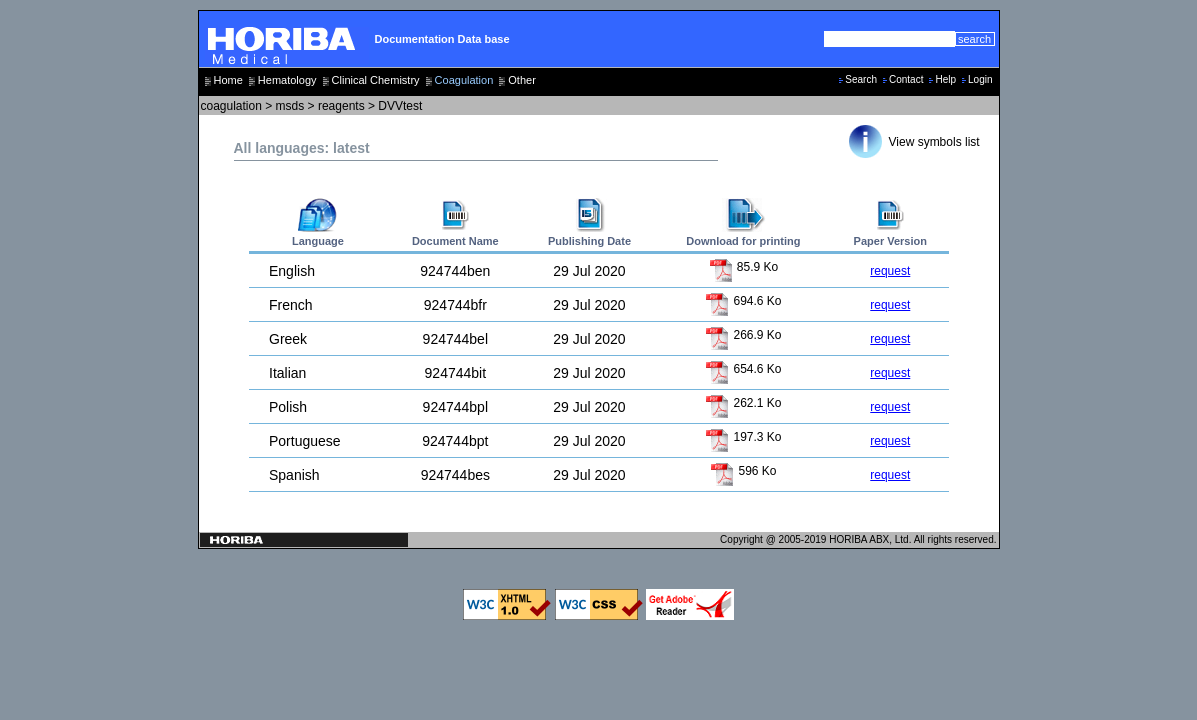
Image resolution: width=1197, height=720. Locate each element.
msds (290, 106)
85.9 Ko (744, 267)
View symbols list (934, 142)
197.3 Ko (743, 437)
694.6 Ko (743, 301)
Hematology (287, 80)
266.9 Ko (743, 335)
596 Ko (743, 471)
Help (945, 79)
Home (228, 80)
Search (861, 79)
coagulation (231, 106)
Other (522, 80)
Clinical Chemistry (376, 80)
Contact (906, 79)
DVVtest (400, 106)
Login (980, 79)
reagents (341, 106)
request (890, 271)
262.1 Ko (743, 403)
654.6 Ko (743, 369)
